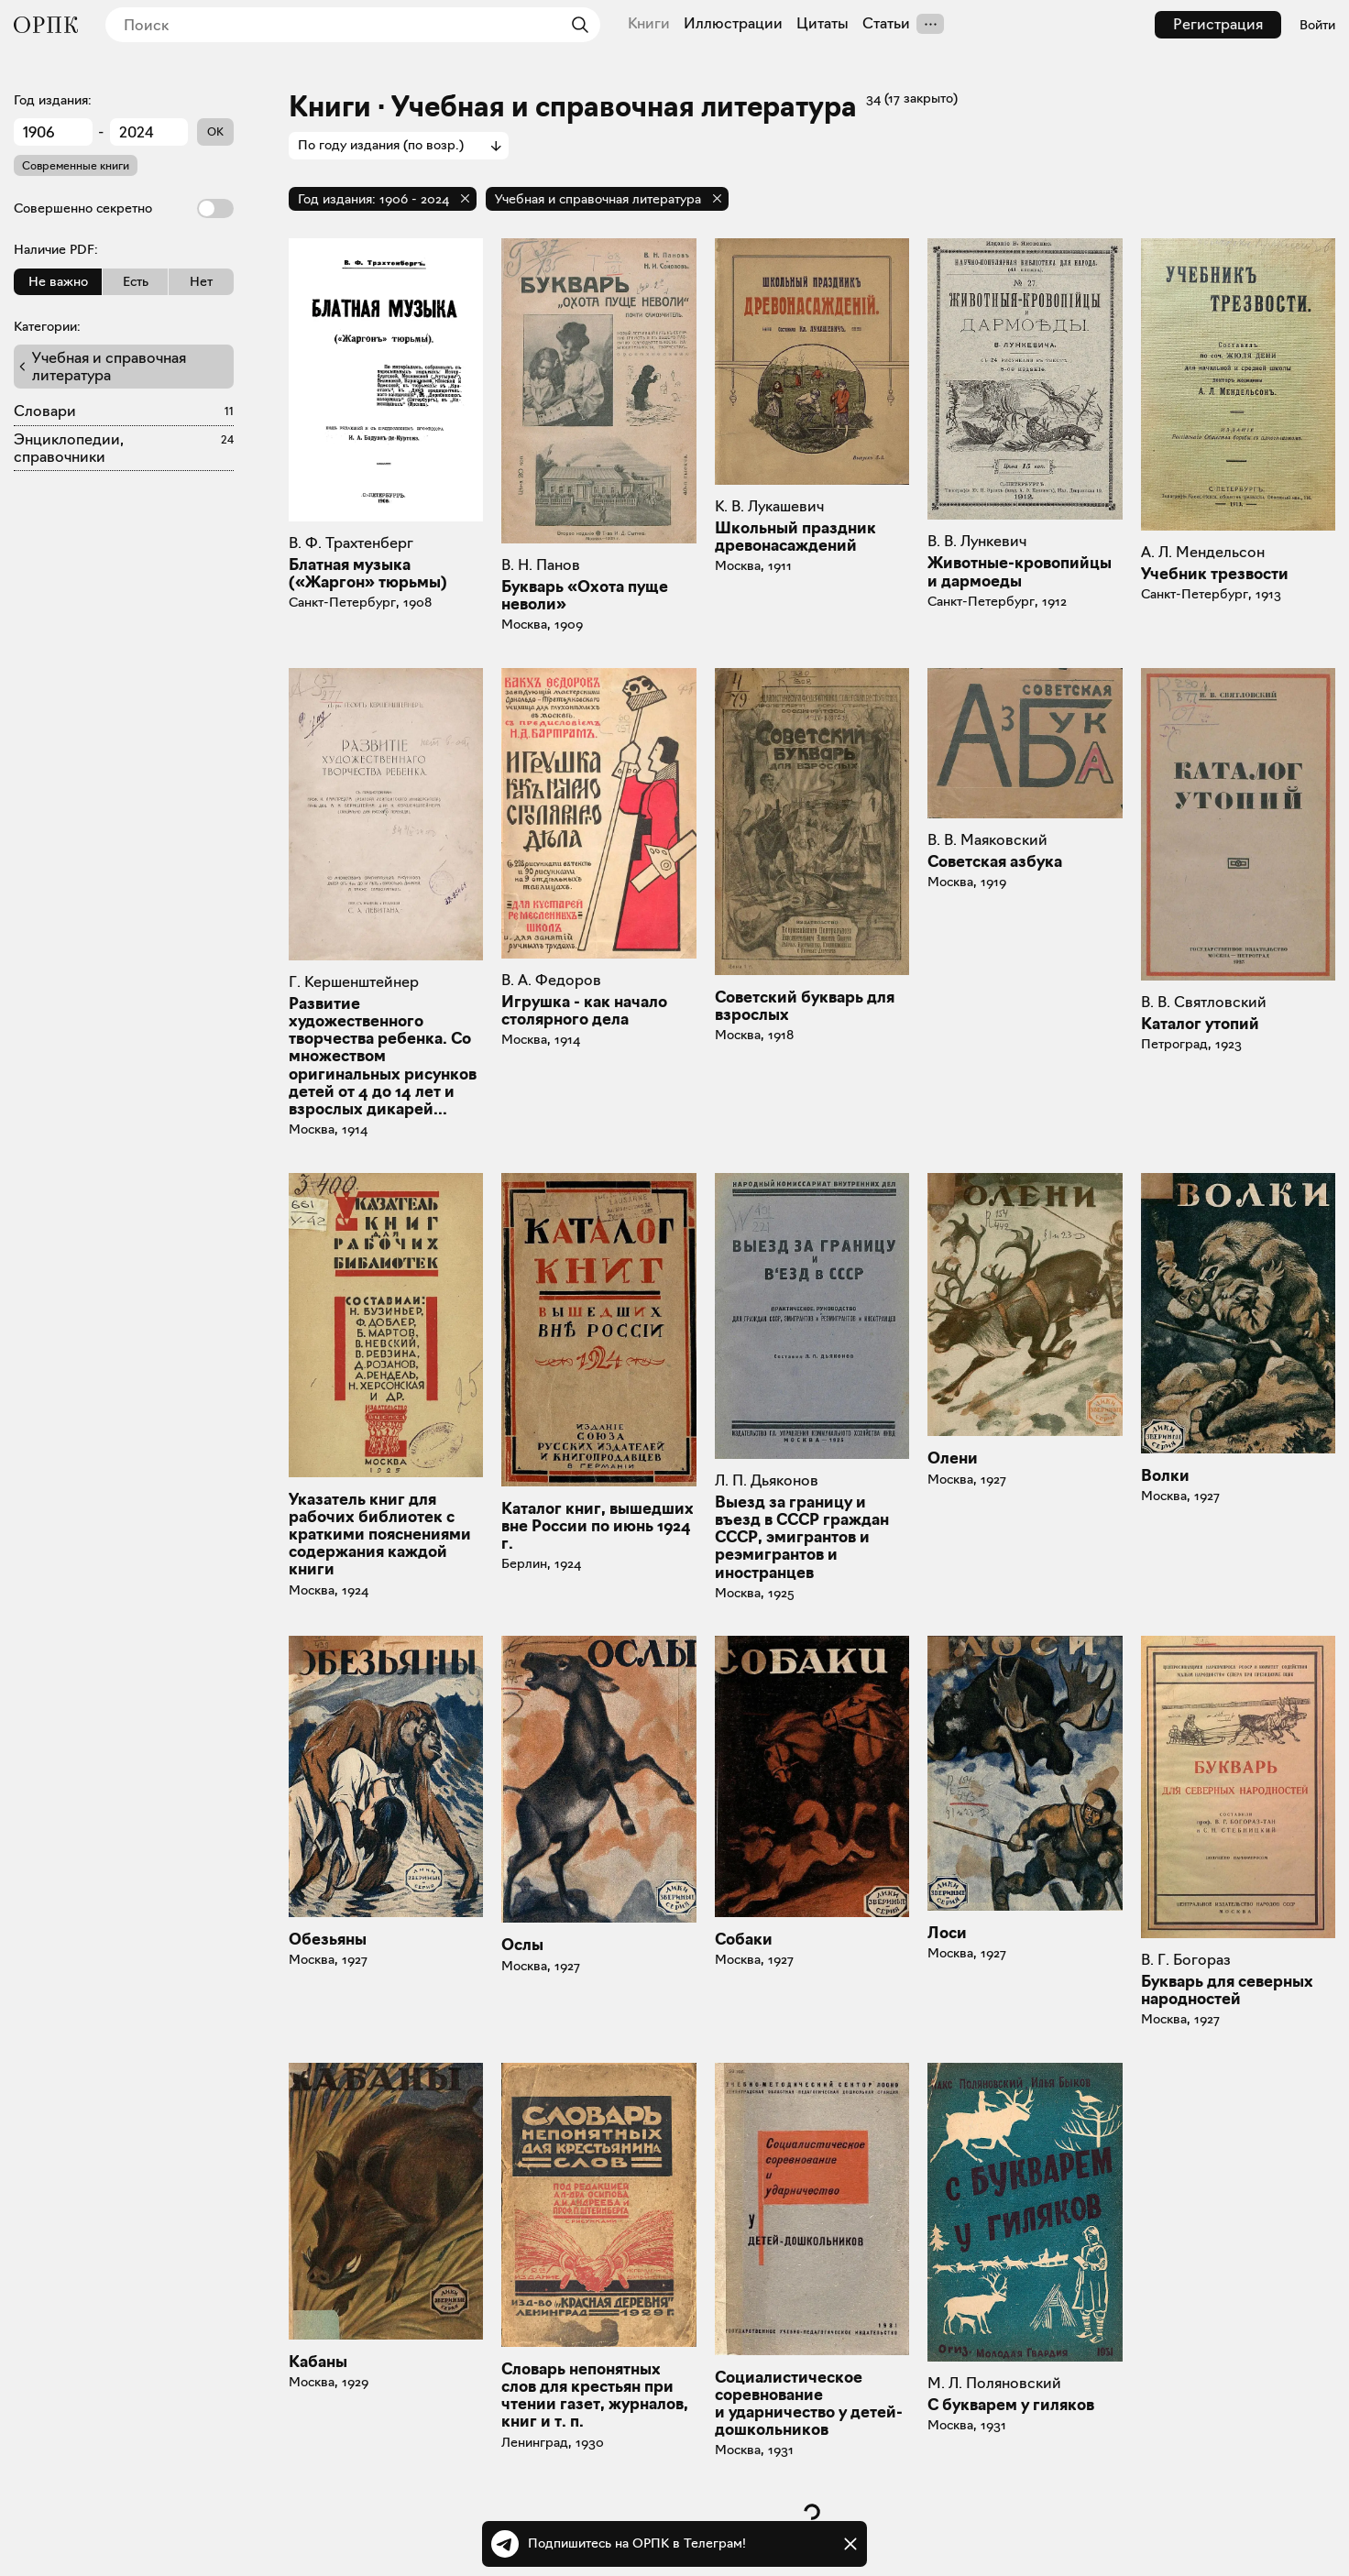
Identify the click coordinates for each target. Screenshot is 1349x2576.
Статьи (886, 23)
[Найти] (575, 24)
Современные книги (75, 165)
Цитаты (822, 23)
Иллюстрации (733, 23)
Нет (201, 281)
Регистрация (1218, 24)
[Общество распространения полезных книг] (46, 24)
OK (215, 131)
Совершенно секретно (124, 208)
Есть (135, 281)
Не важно (58, 281)
